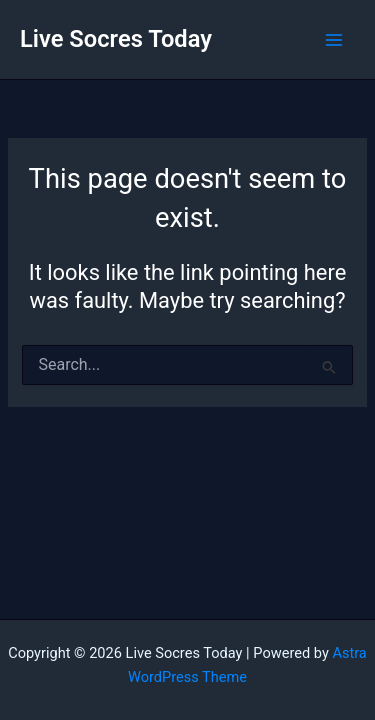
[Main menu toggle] (334, 40)
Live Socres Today (116, 39)
